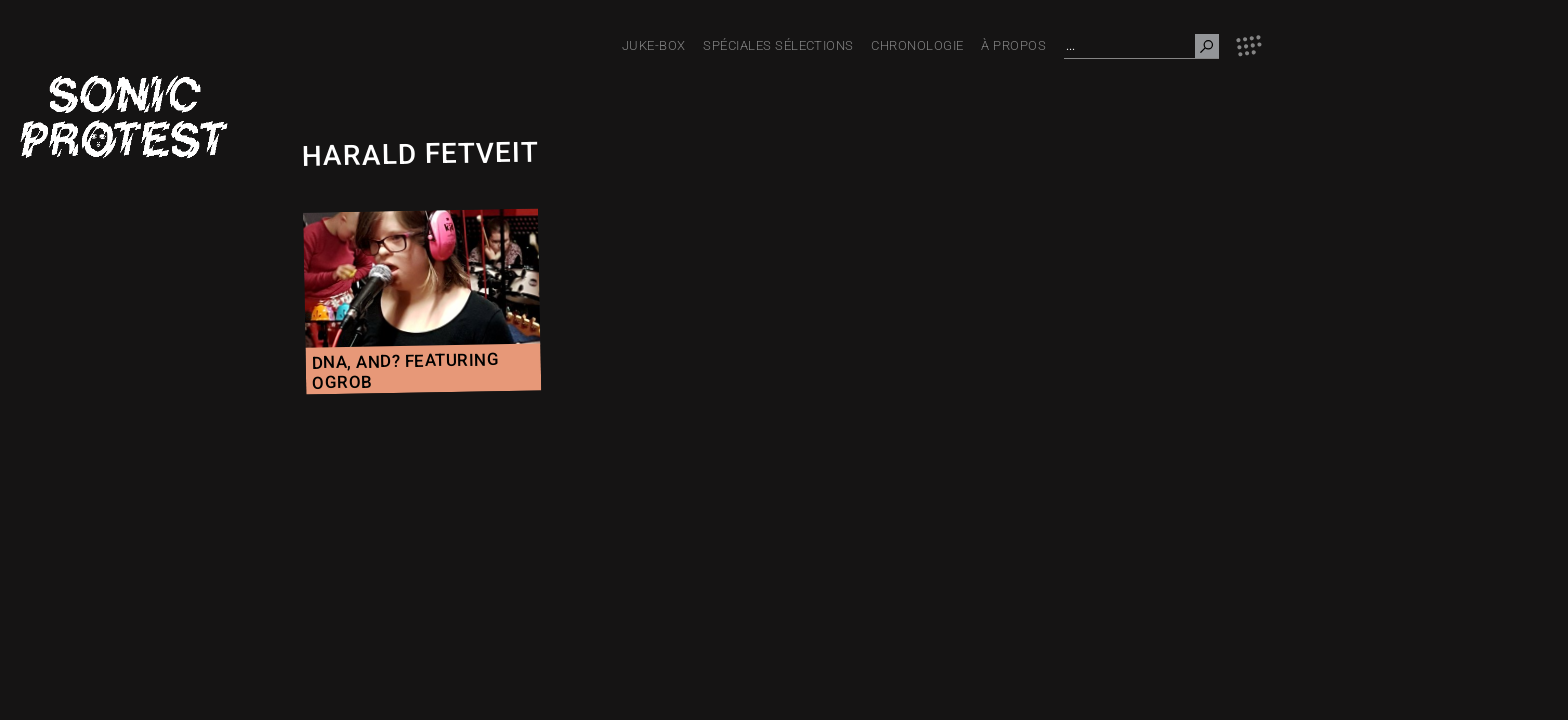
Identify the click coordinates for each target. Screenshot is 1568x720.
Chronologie (917, 45)
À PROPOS (1013, 45)
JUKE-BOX (654, 45)
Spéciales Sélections (778, 45)
